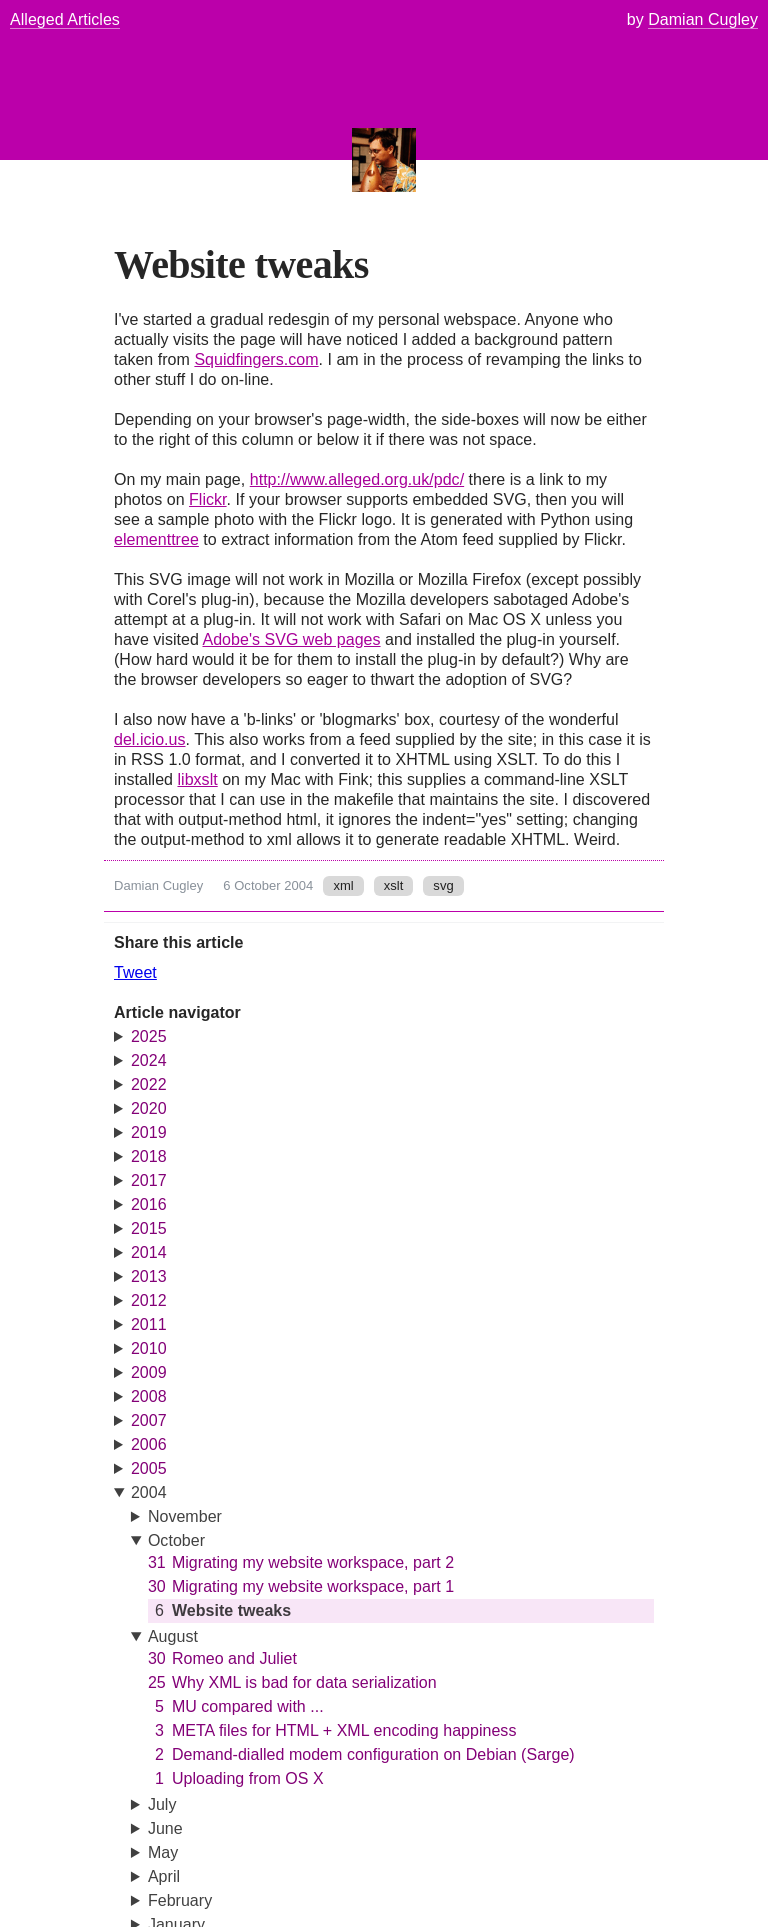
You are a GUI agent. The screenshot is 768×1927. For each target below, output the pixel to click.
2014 (149, 1252)
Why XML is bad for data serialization (292, 1683)
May (163, 1852)
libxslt (197, 779)
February (180, 1900)
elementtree (156, 539)
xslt (394, 885)
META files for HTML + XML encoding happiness (332, 1731)
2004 (149, 1492)
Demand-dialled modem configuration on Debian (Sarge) (361, 1755)
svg (443, 885)
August (173, 1636)
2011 (149, 1324)
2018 (149, 1156)
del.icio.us (150, 739)
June (165, 1828)
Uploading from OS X (236, 1779)
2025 (149, 1036)
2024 (149, 1060)
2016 (149, 1204)
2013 (149, 1276)
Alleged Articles (65, 19)
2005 (149, 1468)
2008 (149, 1396)
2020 (149, 1108)
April (164, 1876)
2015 (149, 1228)
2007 (149, 1420)
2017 (149, 1180)
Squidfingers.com (256, 359)
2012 (149, 1300)
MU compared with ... (236, 1707)
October (176, 1540)
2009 (149, 1372)
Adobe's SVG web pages (291, 639)
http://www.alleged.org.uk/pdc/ (357, 479)
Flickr (208, 499)
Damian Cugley (158, 885)
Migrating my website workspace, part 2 (301, 1563)
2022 (149, 1084)
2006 (149, 1444)
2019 (149, 1132)
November (185, 1516)
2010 (149, 1348)
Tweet (135, 972)
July (162, 1804)
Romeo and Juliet (222, 1659)
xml (343, 885)
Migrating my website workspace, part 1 (301, 1587)
